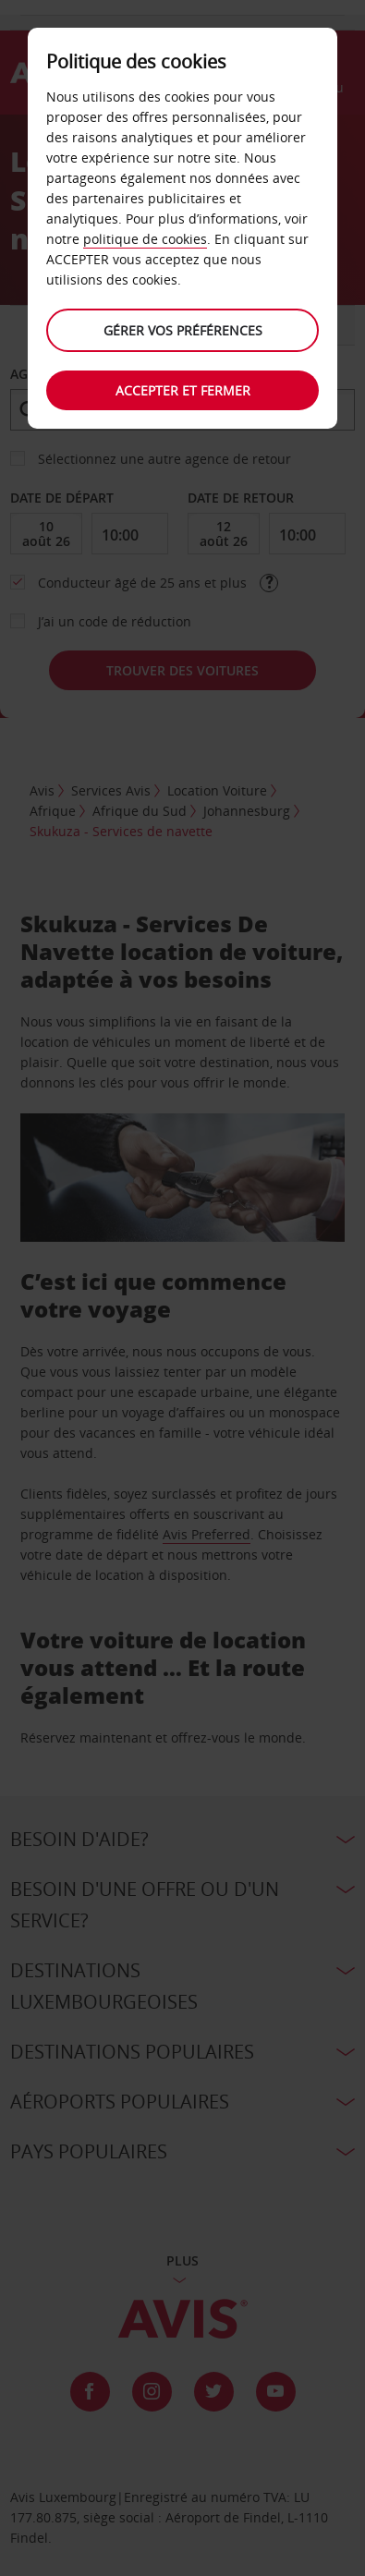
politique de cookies (145, 239)
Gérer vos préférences (182, 330)
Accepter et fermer (183, 390)
